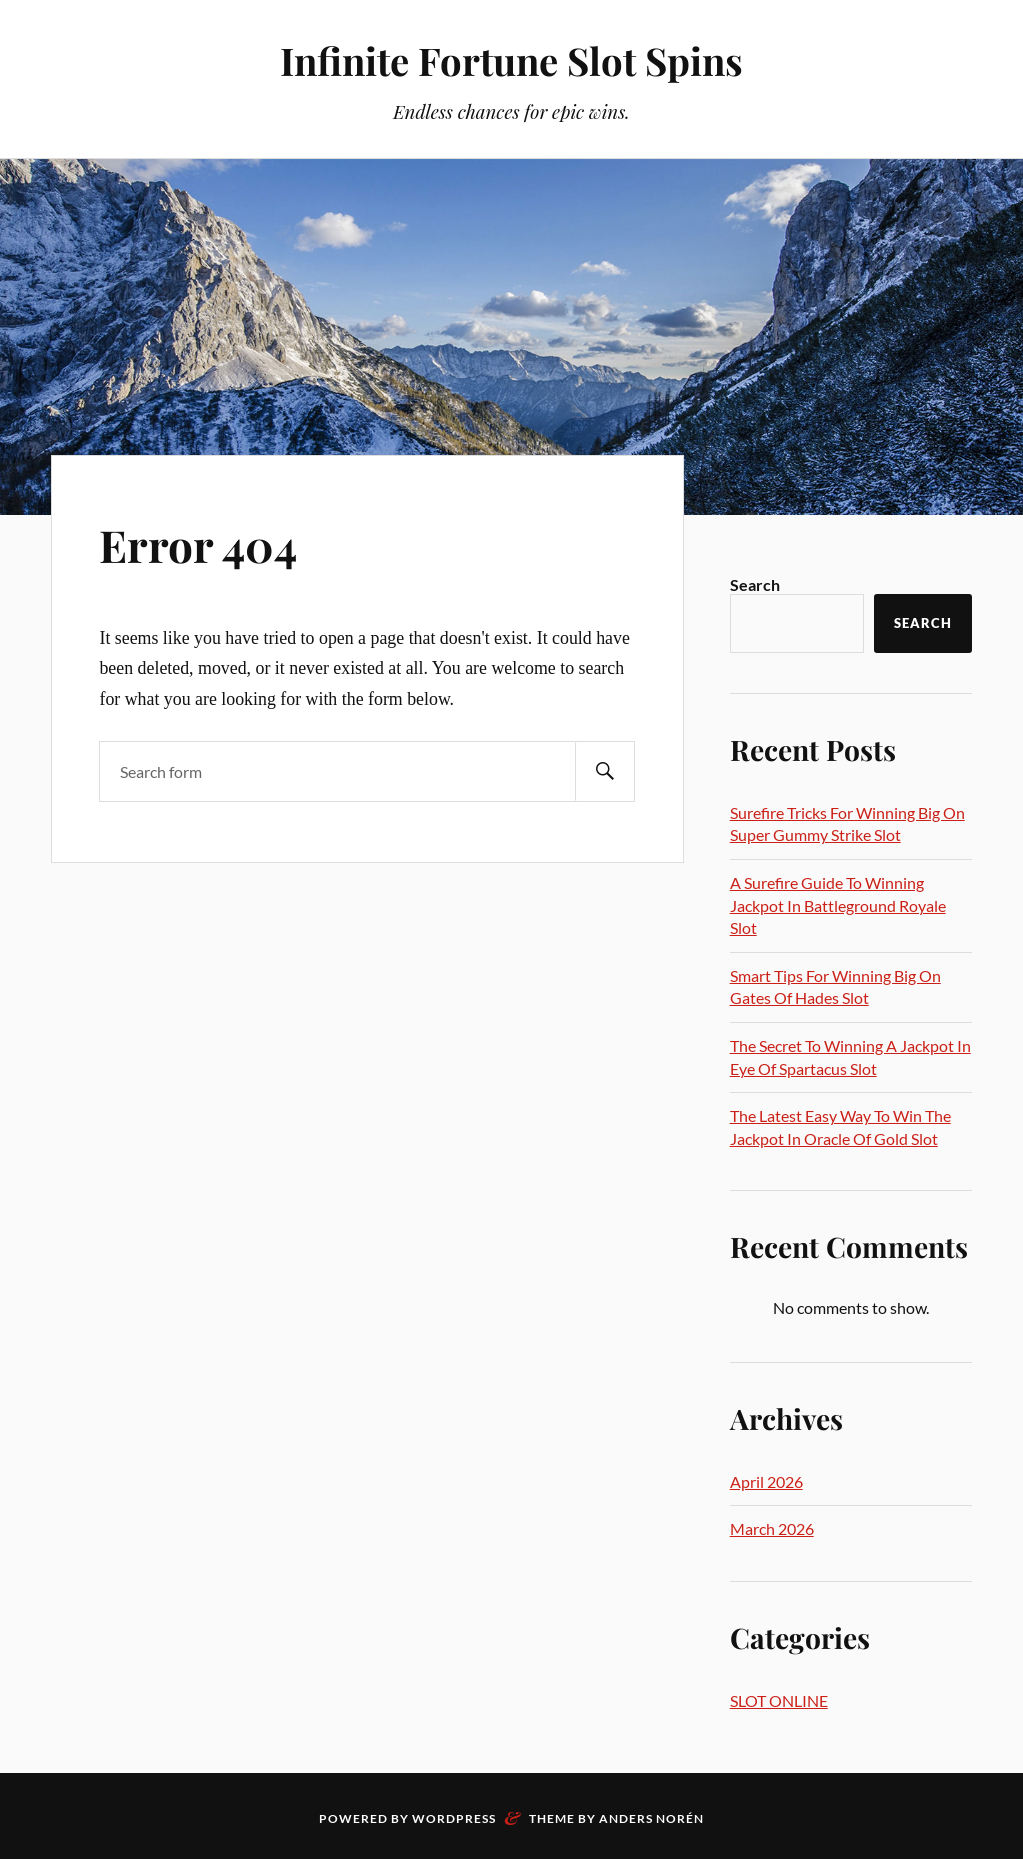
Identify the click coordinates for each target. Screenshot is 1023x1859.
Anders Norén (651, 1818)
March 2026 (772, 1528)
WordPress (454, 1818)
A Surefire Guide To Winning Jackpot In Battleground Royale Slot (838, 905)
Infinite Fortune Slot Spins (511, 60)
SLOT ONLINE (779, 1700)
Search (755, 584)
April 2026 (766, 1481)
